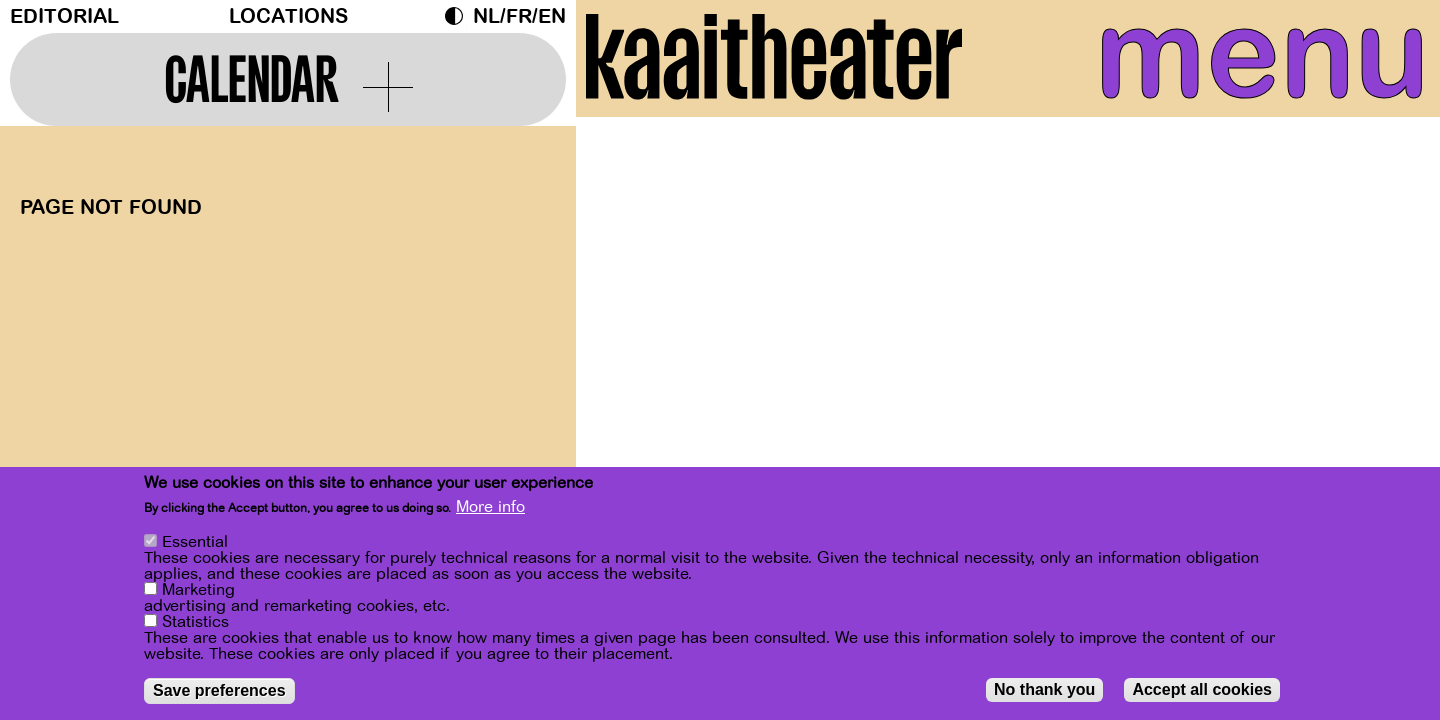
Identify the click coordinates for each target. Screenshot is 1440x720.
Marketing (198, 590)
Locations (288, 16)
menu (1247, 60)
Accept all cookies (1202, 689)
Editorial (64, 16)
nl (486, 16)
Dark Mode (459, 16)
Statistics (195, 622)
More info (490, 507)
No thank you (1044, 689)
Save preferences (219, 690)
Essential (195, 542)
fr (519, 16)
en (552, 16)
